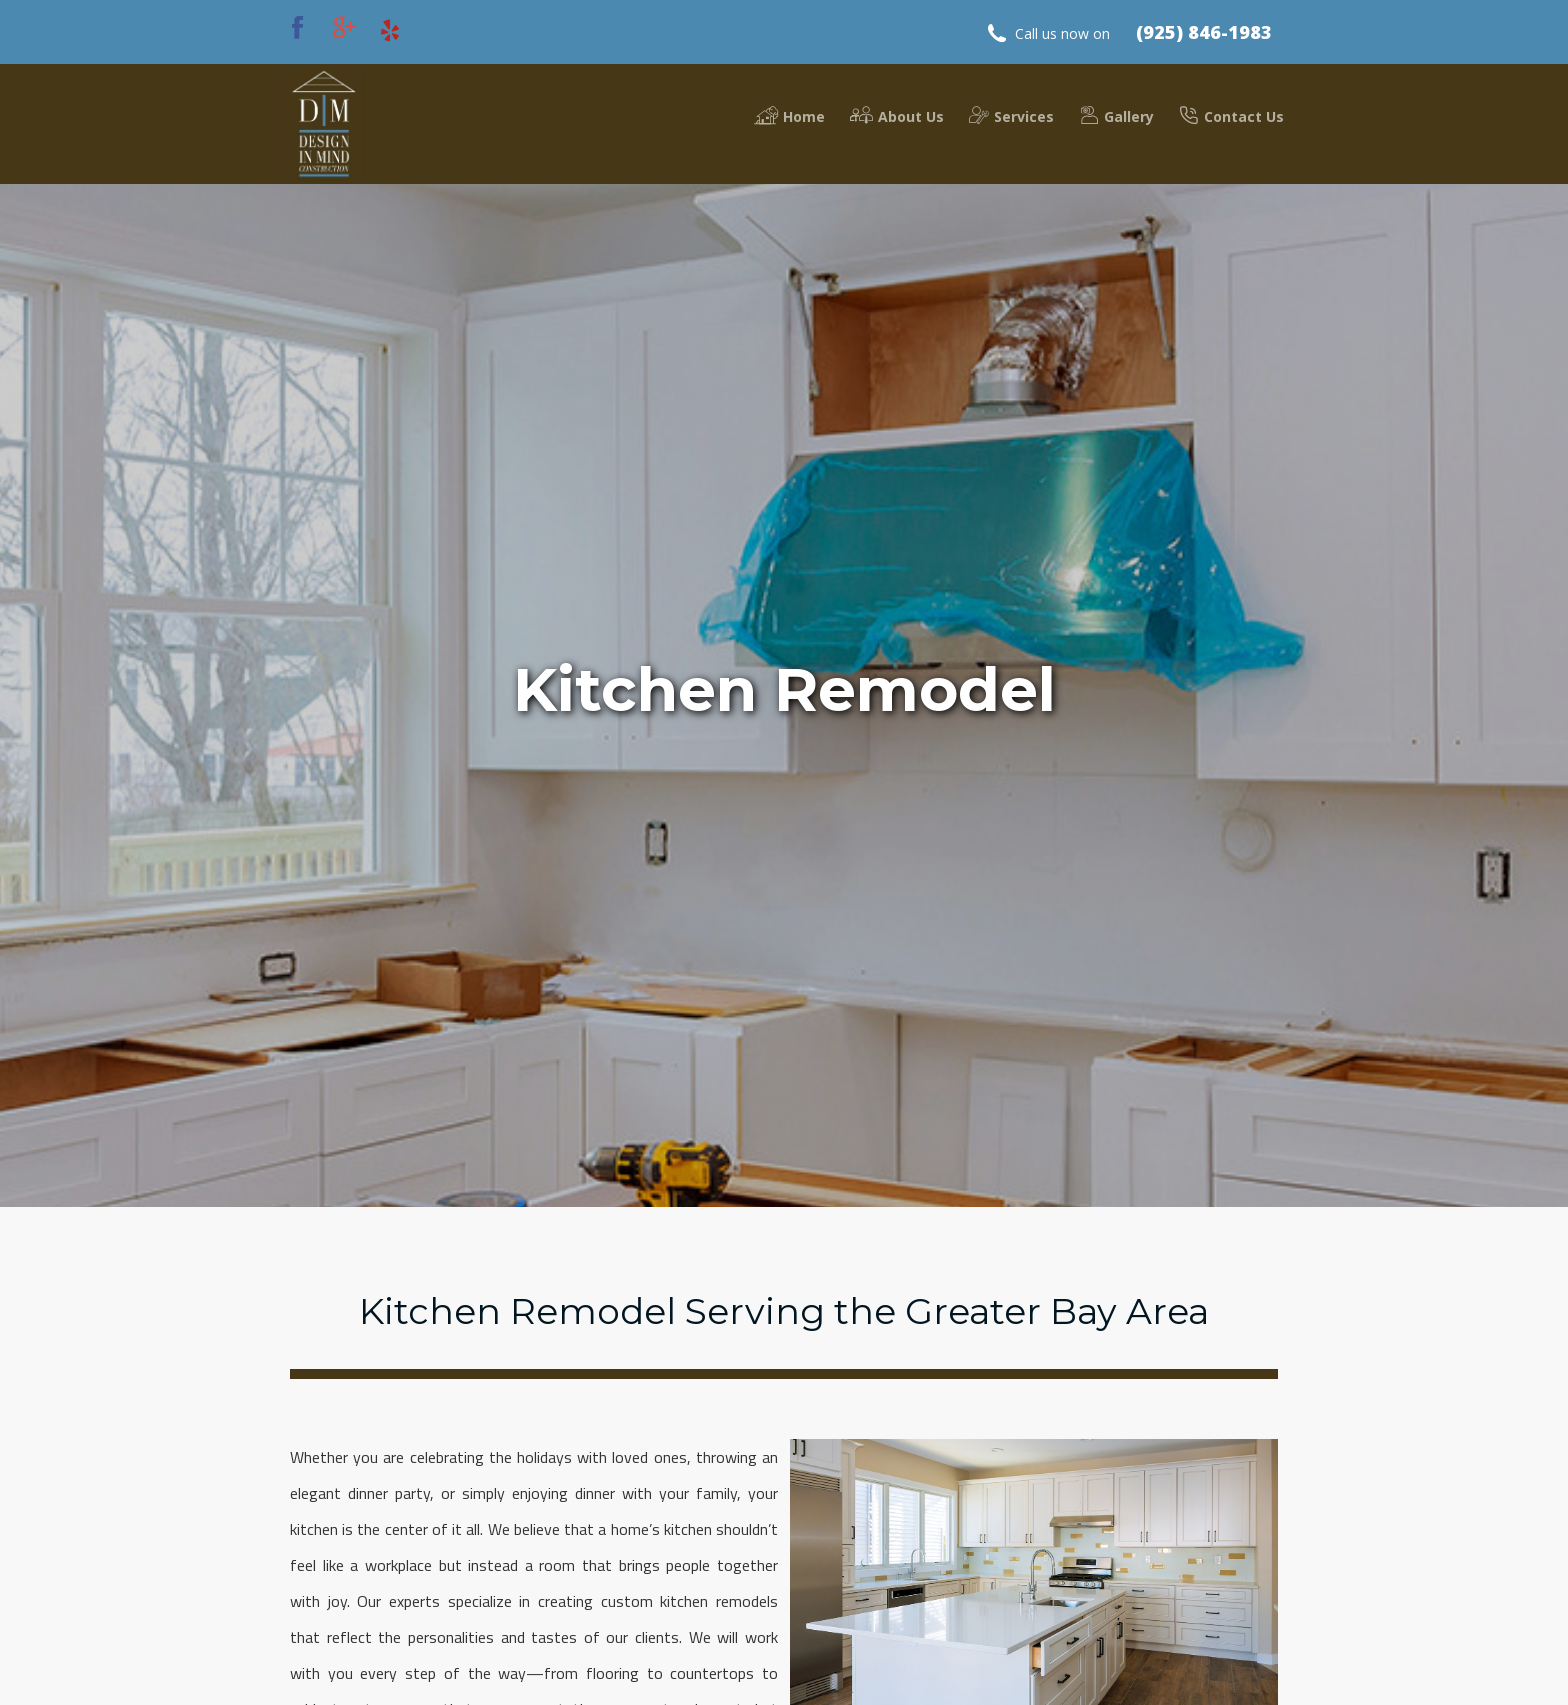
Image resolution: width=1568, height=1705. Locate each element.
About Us (897, 116)
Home (789, 116)
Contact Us (1231, 116)
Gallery (1116, 116)
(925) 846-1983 (1204, 32)
